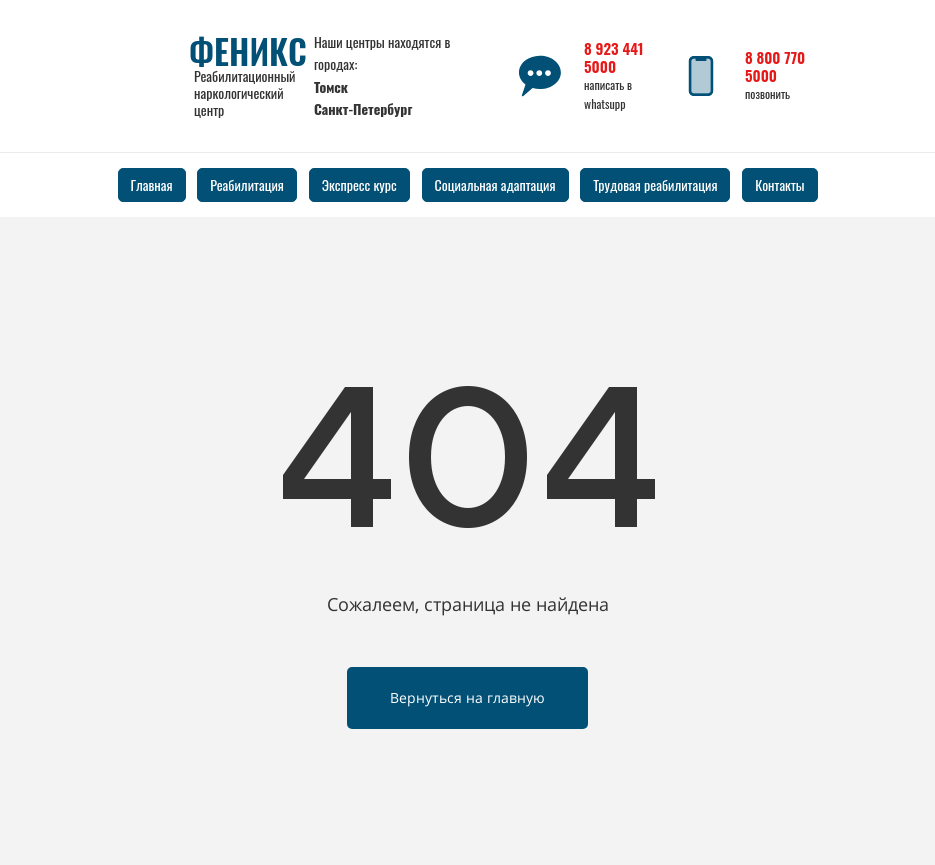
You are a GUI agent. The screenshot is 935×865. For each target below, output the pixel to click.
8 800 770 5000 (775, 66)
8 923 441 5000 (613, 57)
